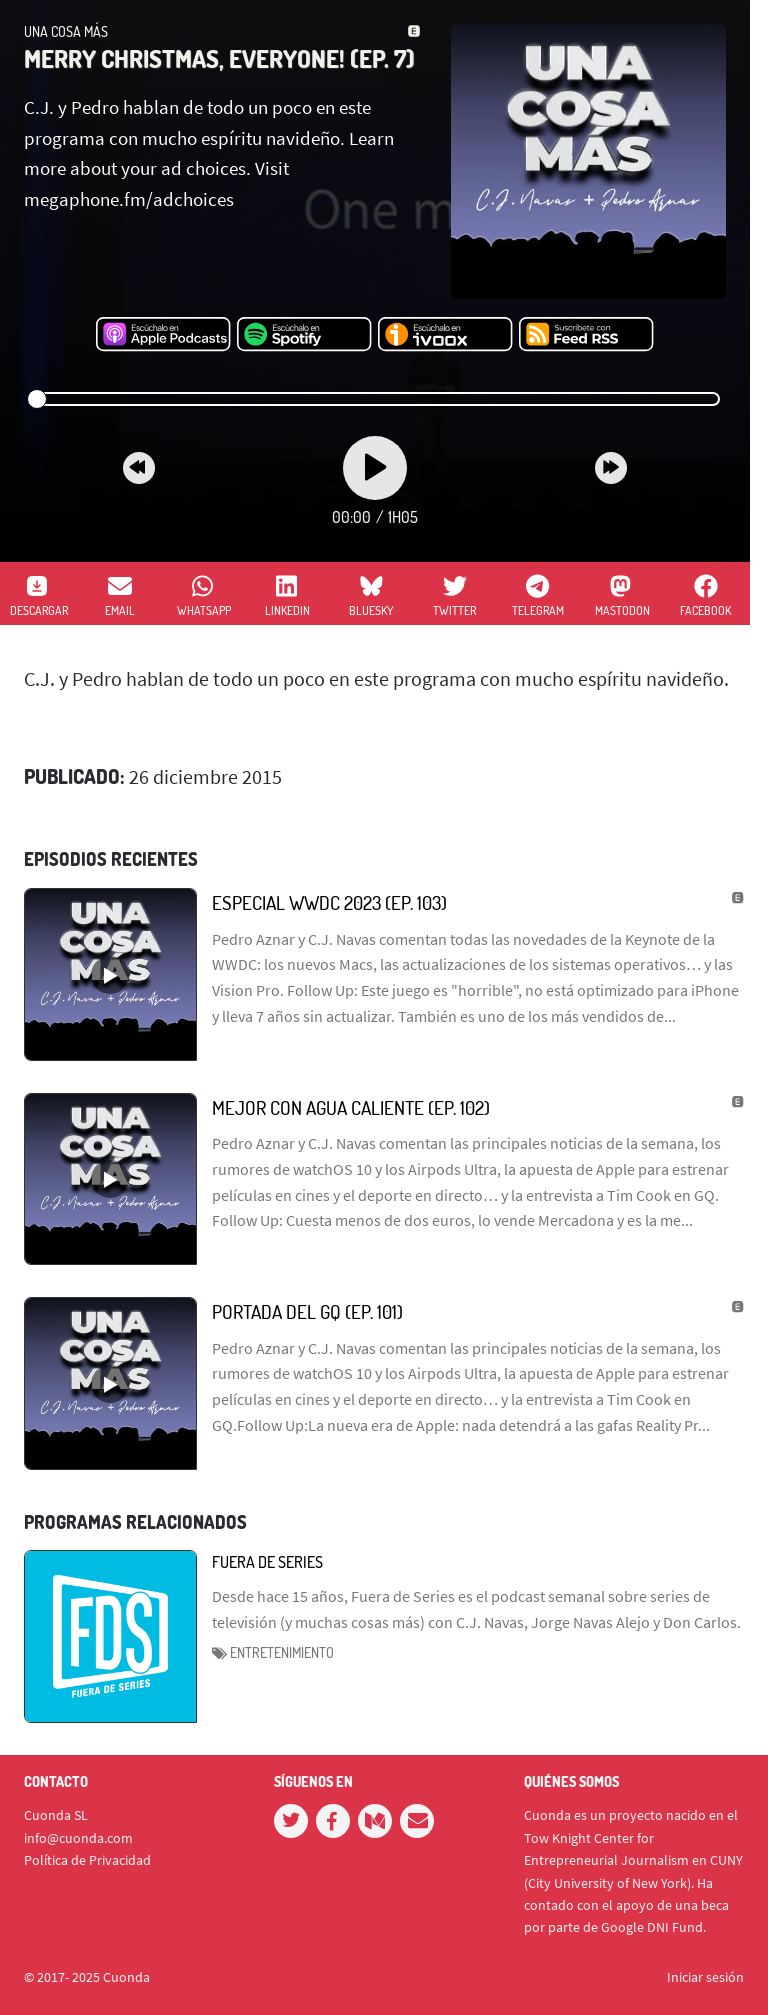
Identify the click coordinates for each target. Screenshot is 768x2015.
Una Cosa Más (66, 31)
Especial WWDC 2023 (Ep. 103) (329, 902)
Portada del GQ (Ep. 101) (307, 1311)
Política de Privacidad (87, 1860)
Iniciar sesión (705, 1977)
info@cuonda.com (78, 1838)
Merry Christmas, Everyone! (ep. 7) (219, 58)
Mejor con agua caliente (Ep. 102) (351, 1107)
